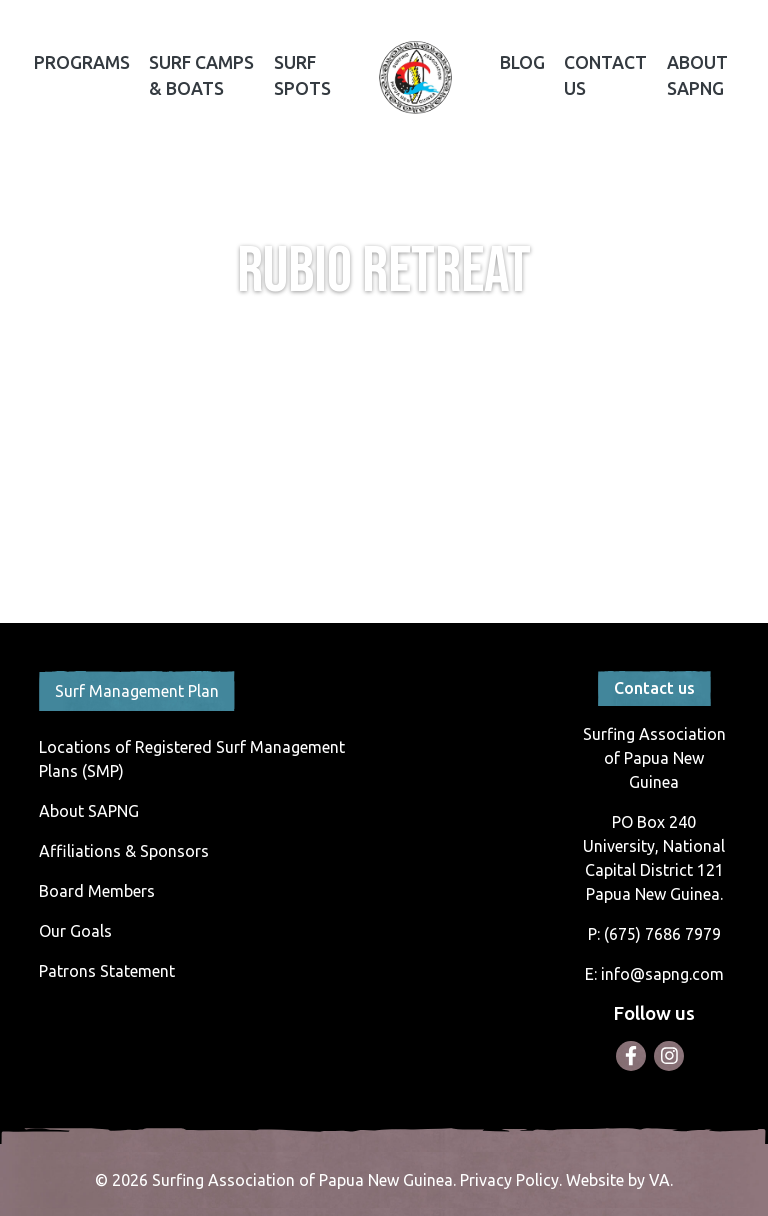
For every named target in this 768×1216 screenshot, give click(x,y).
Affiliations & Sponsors (124, 851)
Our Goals (75, 931)
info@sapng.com (662, 974)
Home (415, 78)
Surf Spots (302, 75)
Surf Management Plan (137, 691)
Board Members (97, 891)
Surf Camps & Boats (201, 75)
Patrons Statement (107, 971)
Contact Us (605, 75)
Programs (82, 62)
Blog (522, 62)
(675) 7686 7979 (662, 934)
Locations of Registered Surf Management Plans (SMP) (192, 759)
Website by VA (618, 1180)
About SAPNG (697, 75)
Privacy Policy (509, 1180)
